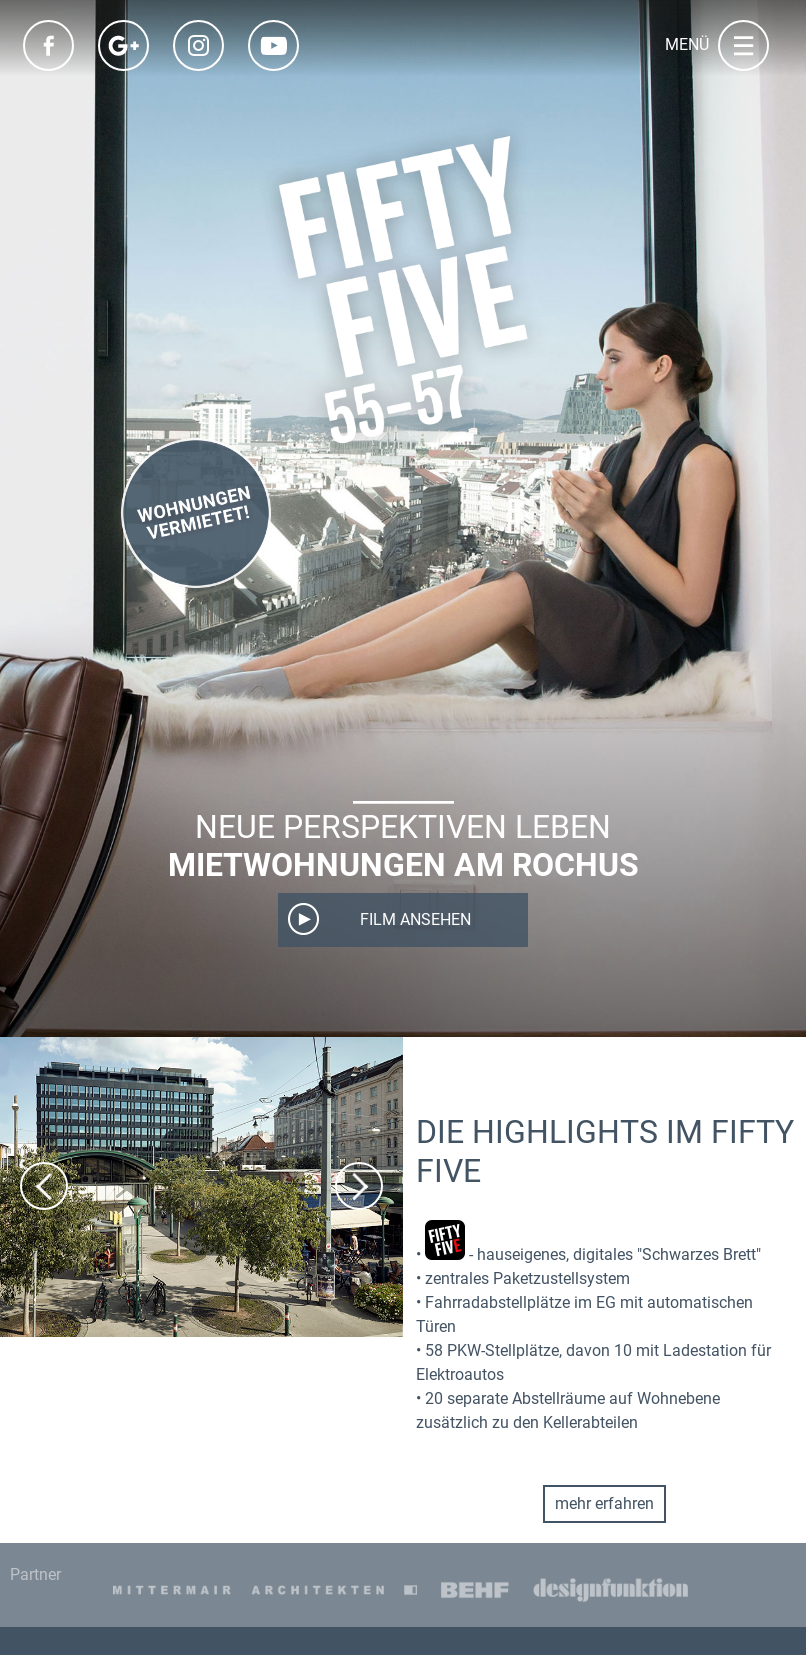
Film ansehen (415, 919)
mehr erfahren (604, 1503)
